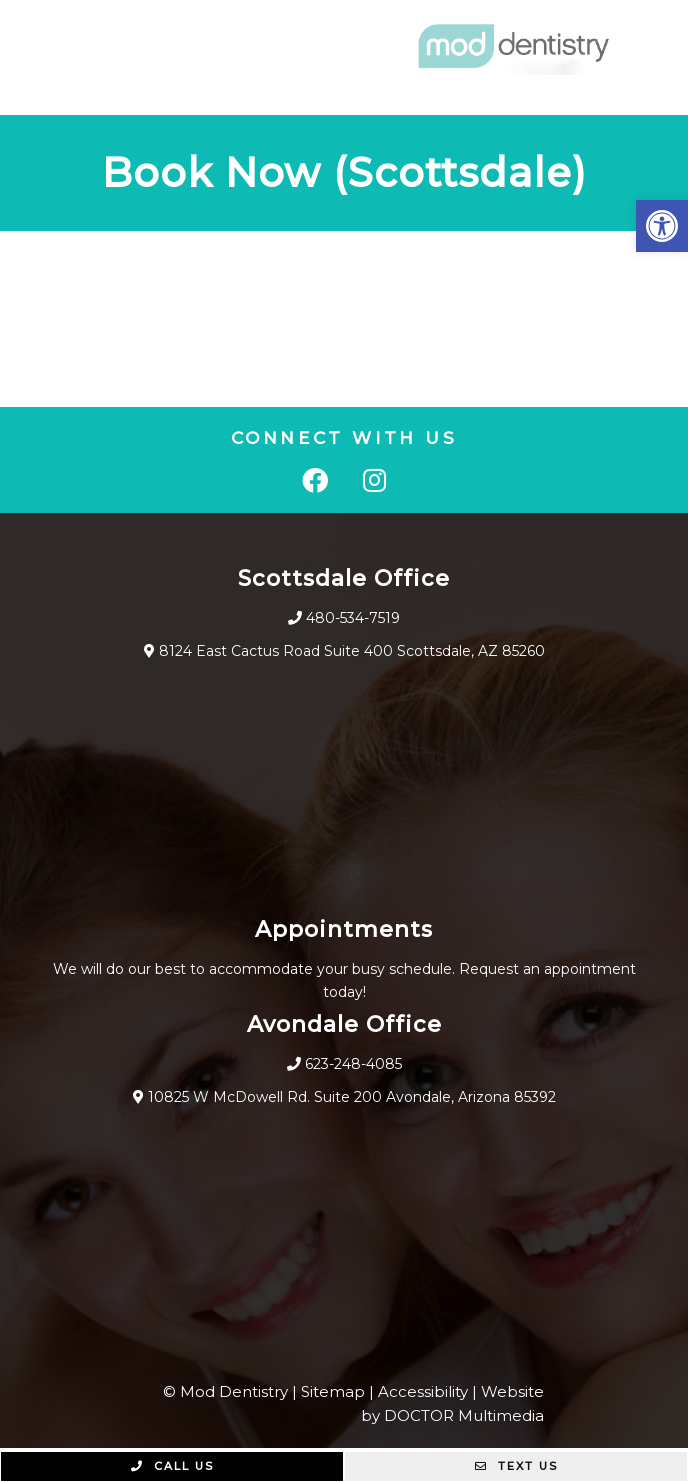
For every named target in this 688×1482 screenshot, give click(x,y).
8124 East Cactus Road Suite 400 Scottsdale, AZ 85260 (352, 651)
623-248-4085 (353, 1064)
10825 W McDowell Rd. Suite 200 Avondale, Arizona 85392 (352, 1097)
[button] (662, 226)
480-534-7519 (353, 618)
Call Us (172, 1466)
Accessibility (423, 1391)
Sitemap (333, 1391)
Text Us (516, 1466)
